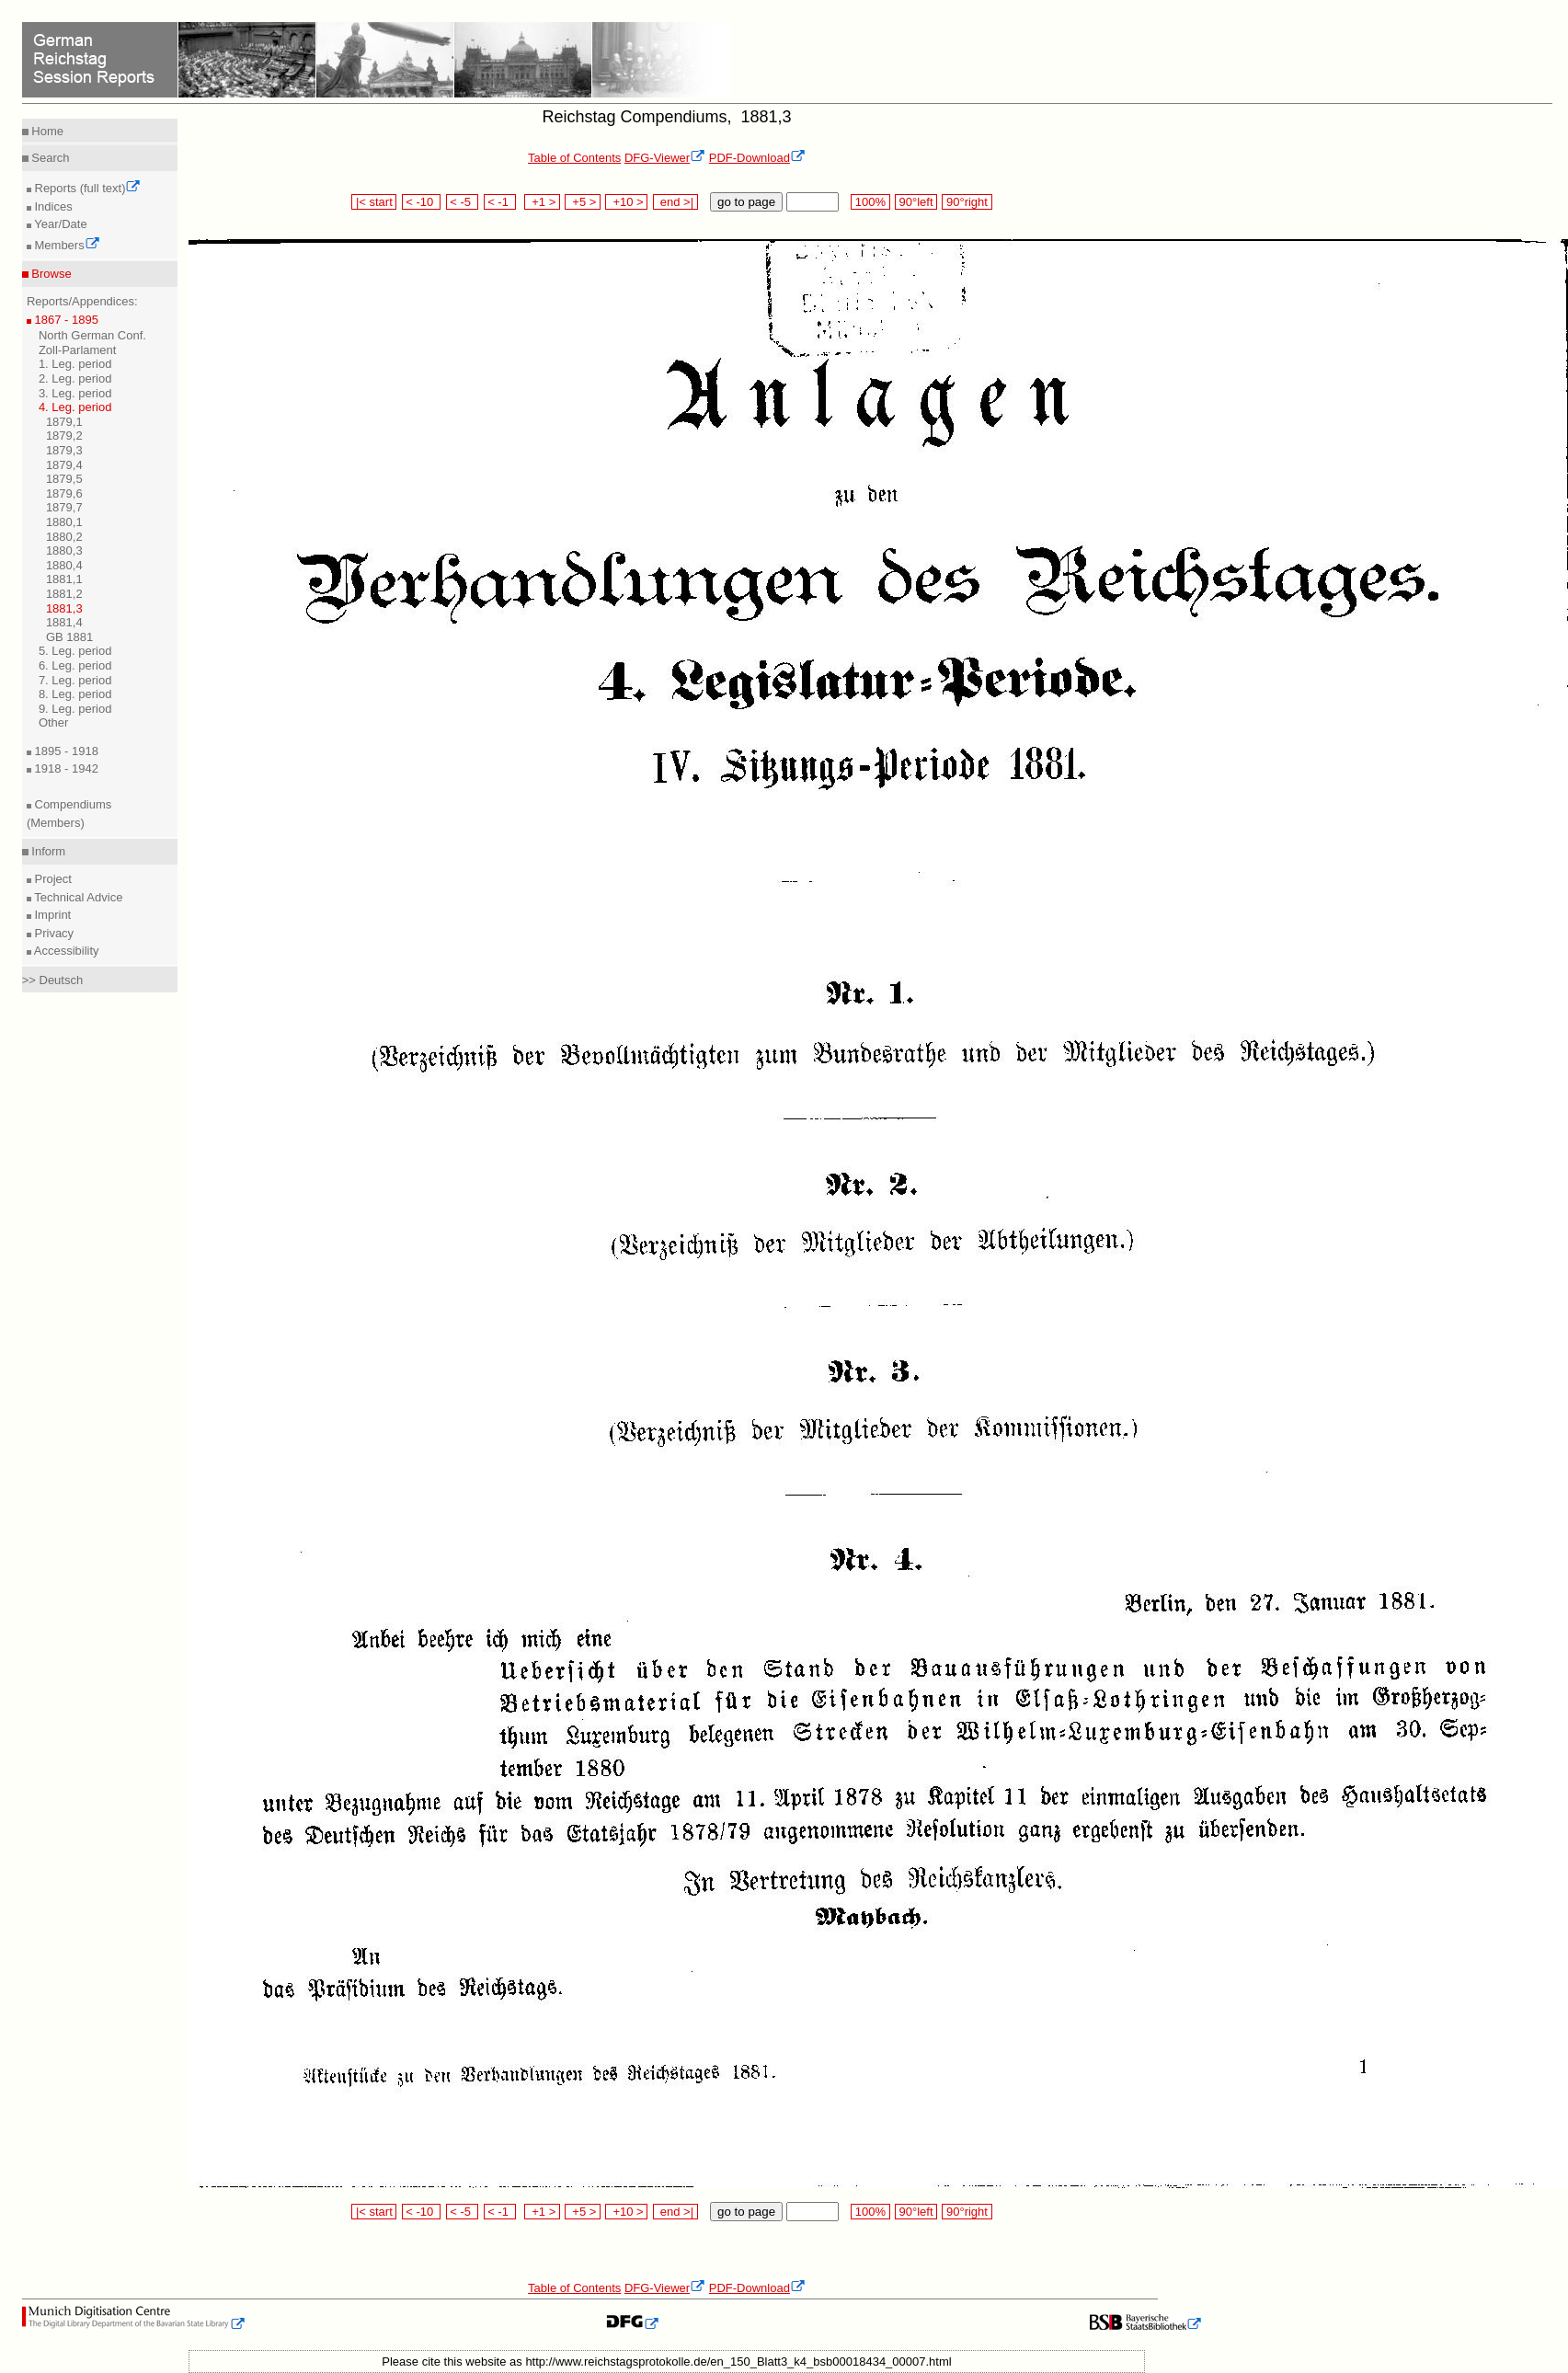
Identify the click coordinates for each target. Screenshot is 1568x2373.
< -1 (500, 202)
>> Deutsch (53, 980)
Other (54, 722)
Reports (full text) (86, 188)
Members (65, 245)
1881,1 (64, 579)
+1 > (542, 202)
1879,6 (64, 493)
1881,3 (64, 608)
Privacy (52, 933)
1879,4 (64, 465)
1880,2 (64, 537)
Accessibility (65, 950)
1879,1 (64, 422)
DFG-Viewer (664, 158)
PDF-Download (757, 158)
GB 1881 (69, 637)
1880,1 (64, 522)
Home (46, 131)
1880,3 (64, 550)
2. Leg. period (75, 378)
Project (51, 879)
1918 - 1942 (64, 768)
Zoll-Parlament (78, 350)
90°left (916, 202)
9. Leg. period (75, 709)
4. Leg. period (75, 407)
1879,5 (64, 479)
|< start (373, 202)
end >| (675, 202)
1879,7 (64, 507)
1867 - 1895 (64, 320)
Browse (50, 274)
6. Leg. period (75, 665)
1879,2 (64, 435)
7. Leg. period (75, 680)
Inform (47, 851)
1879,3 (64, 450)
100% (870, 202)
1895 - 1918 (64, 751)
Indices (52, 206)
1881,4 (64, 622)
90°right (966, 202)
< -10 (422, 202)
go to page (746, 202)
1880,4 (64, 565)
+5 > (583, 202)
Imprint (51, 915)
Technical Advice (77, 897)
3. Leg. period (75, 393)
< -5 (462, 202)
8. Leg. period (75, 694)
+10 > (626, 202)
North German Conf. (92, 335)
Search (49, 158)
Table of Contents (574, 158)
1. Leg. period (75, 364)
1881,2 (64, 594)
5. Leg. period (75, 651)
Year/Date (59, 224)
